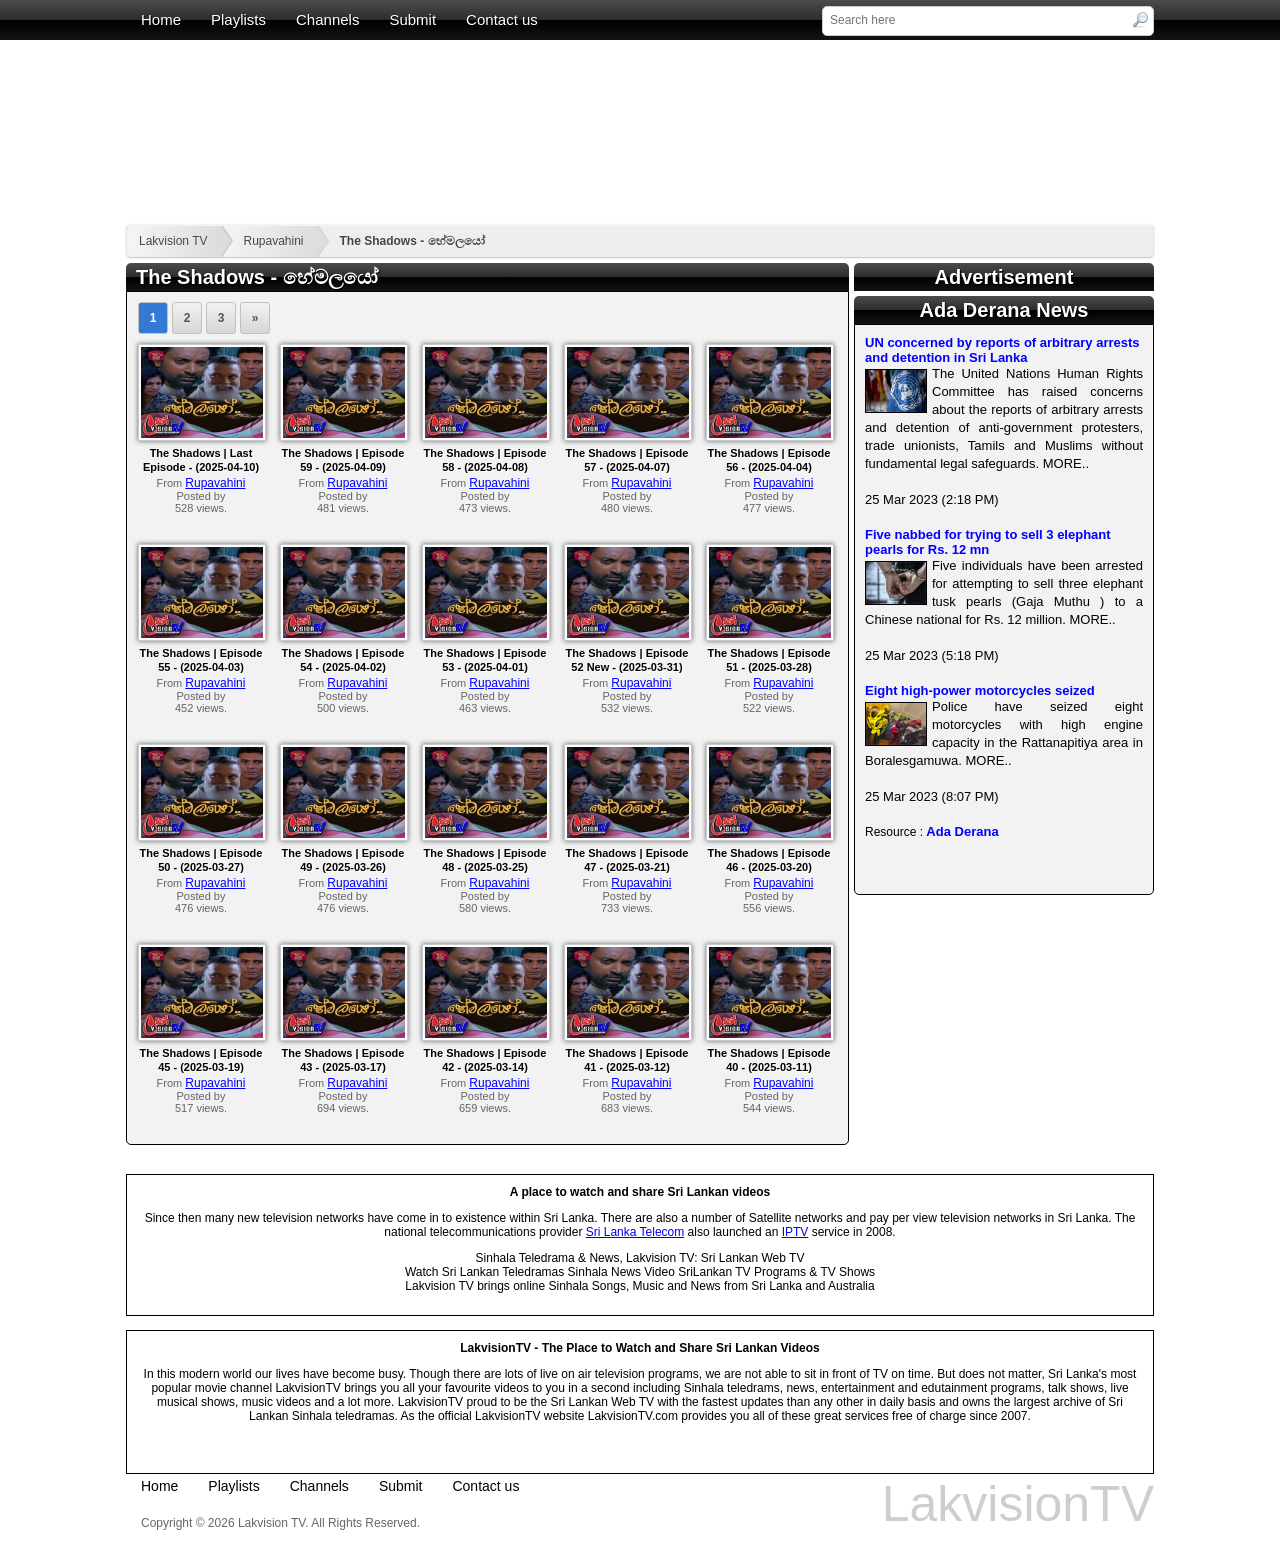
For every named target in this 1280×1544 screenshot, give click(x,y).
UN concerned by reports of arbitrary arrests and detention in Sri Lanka (1002, 350)
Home (161, 19)
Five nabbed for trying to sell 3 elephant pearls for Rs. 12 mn (988, 542)
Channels (327, 19)
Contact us (502, 19)
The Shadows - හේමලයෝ (412, 241)
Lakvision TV (173, 241)
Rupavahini (273, 241)
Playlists (238, 19)
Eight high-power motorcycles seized (980, 690)
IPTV (795, 1232)
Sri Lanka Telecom (635, 1232)
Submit (412, 19)
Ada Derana (962, 831)
